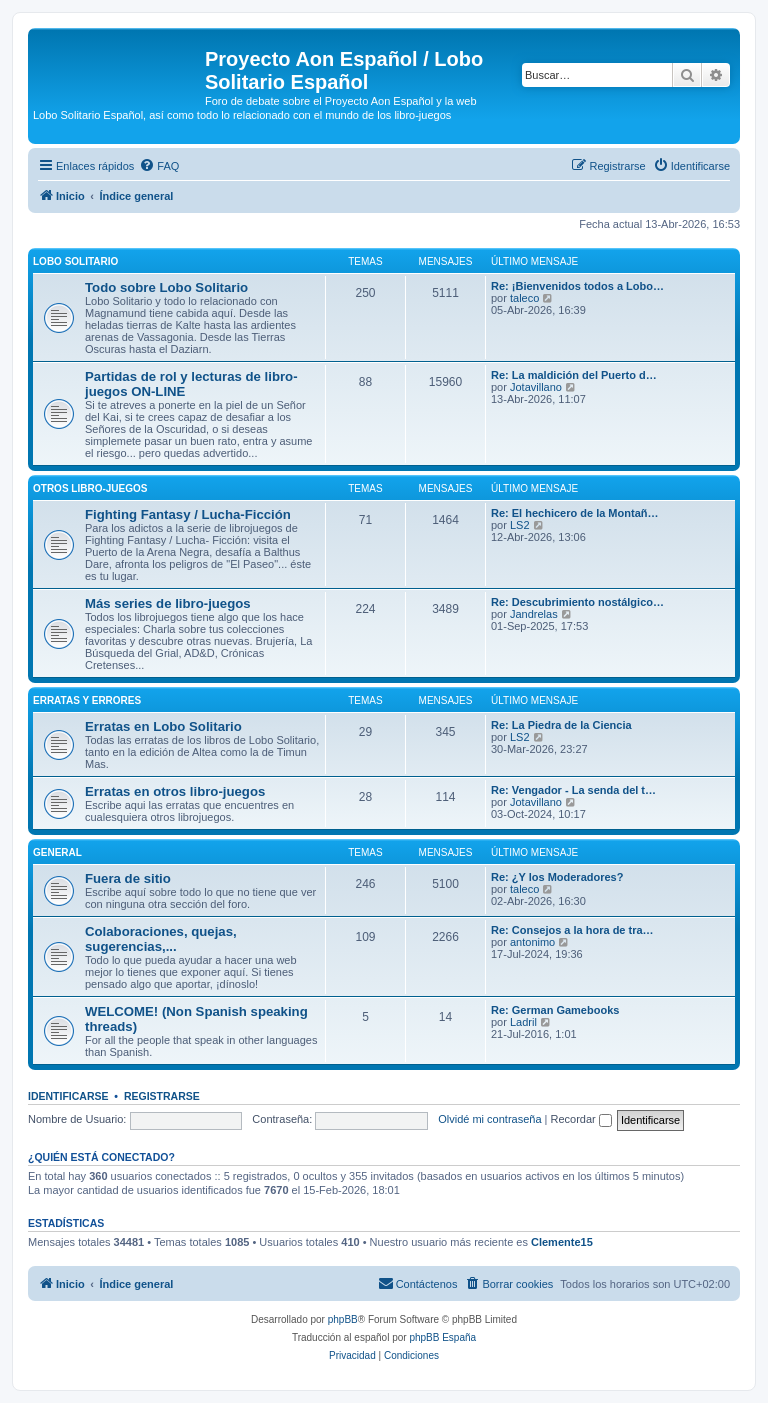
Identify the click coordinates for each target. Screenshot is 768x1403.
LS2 (520, 525)
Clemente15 (562, 1242)
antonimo (532, 942)
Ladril (523, 1022)
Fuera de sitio (128, 878)
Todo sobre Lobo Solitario (166, 287)
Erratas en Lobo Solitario (163, 726)
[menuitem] (159, 166)
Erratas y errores (87, 700)
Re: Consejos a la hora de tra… (572, 930)
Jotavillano (536, 387)
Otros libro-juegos (90, 488)
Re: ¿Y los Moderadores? (557, 877)
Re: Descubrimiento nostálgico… (577, 602)
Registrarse (162, 1096)
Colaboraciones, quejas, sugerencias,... (161, 939)
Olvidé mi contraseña (489, 1119)
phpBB (343, 1319)
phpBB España (442, 1337)
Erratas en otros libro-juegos (175, 791)
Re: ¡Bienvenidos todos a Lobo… (577, 286)
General (57, 852)
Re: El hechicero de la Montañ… (574, 513)
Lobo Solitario (75, 261)
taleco (524, 298)
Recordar (581, 1119)
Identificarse (68, 1096)
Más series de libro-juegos (168, 603)
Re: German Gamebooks (555, 1010)
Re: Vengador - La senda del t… (573, 790)
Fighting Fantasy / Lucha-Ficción (188, 514)
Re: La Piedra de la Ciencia (561, 725)
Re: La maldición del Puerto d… (574, 375)
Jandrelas (534, 614)
